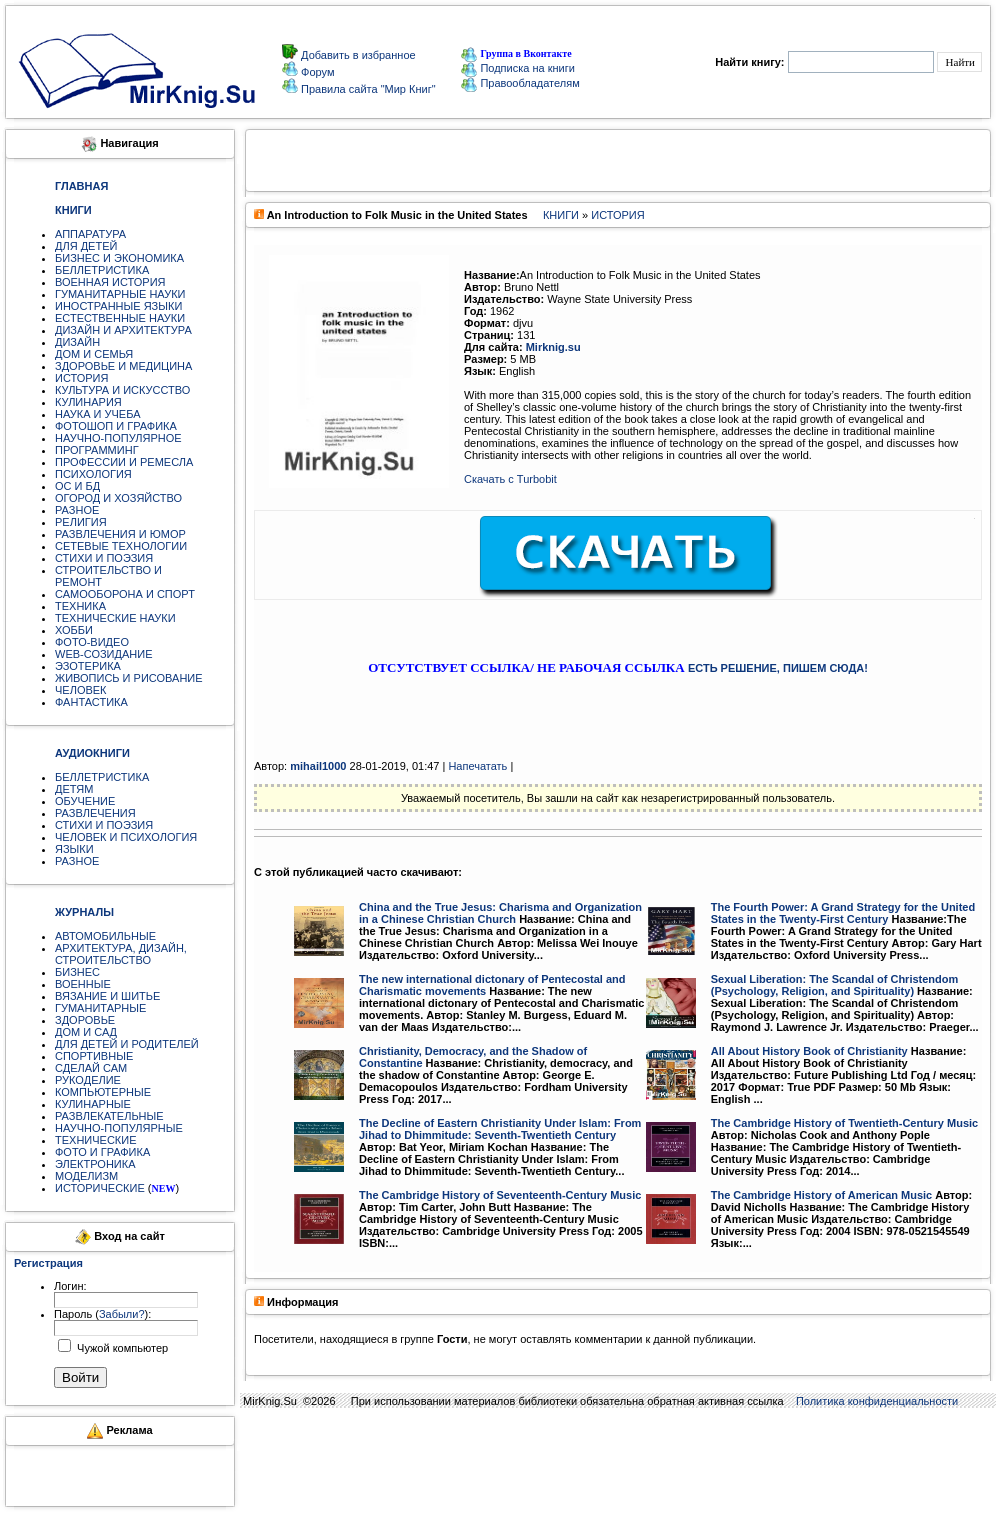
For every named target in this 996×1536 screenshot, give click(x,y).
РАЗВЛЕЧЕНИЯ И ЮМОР (120, 534)
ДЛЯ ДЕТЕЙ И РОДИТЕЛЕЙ (127, 1044)
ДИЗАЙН (77, 342)
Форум (316, 72)
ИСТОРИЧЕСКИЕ (100, 1188)
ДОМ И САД (86, 1032)
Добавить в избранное (357, 55)
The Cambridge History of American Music (821, 1195)
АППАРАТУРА (90, 234)
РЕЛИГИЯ (81, 522)
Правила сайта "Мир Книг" (367, 89)
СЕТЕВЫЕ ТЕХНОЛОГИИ (121, 546)
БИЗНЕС (77, 972)
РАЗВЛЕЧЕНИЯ (95, 813)
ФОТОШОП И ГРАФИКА (116, 426)
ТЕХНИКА (80, 606)
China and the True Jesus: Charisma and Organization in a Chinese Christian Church (500, 913)
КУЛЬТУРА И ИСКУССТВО (122, 390)
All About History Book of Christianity (809, 1051)
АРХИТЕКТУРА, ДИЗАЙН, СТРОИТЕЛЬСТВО (121, 954)
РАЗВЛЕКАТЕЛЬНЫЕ (109, 1116)
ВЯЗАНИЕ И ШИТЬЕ (107, 996)
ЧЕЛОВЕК (81, 690)
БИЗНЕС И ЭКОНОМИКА (119, 258)
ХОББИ (74, 630)
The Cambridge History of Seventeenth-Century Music (500, 1195)
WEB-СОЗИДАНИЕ (104, 654)
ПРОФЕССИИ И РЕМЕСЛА (124, 462)
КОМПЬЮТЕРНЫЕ (103, 1092)
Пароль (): (102, 1314)
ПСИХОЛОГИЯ (93, 474)
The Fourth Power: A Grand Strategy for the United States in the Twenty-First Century (843, 913)
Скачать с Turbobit (510, 479)
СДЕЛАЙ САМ (91, 1068)
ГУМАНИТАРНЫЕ (100, 1008)
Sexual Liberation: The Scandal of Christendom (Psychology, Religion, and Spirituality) (835, 985)
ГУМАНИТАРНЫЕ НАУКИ (120, 294)
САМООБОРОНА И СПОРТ (125, 594)
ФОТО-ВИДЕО (92, 642)
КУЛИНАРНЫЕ (93, 1104)
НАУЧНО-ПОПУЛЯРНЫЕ (119, 1128)
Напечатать (477, 766)
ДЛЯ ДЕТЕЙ (86, 246)
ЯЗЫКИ (74, 849)
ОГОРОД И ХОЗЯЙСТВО (118, 498)
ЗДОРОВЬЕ (85, 1020)
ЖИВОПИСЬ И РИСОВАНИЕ (129, 678)
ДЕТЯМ (74, 789)
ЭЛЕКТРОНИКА (95, 1164)
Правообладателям (520, 83)
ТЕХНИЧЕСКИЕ (96, 1140)
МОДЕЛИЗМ (86, 1176)
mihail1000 (318, 766)
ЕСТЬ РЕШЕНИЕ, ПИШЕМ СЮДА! (778, 668)
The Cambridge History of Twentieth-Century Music (845, 1123)
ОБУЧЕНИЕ (85, 801)
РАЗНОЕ (77, 510)
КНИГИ (561, 215)
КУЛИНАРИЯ (88, 402)
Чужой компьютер (121, 1348)
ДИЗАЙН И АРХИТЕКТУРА (123, 330)
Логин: (70, 1286)
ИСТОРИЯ (81, 378)
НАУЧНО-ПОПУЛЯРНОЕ (118, 438)
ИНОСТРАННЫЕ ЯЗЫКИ (118, 306)
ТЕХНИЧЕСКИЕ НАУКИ (115, 618)
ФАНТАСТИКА (91, 702)
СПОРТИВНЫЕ (94, 1056)
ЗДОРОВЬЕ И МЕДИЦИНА (123, 366)
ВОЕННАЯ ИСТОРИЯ (110, 282)
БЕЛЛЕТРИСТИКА (102, 270)
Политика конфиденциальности (877, 1401)
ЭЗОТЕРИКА (88, 666)
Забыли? (122, 1314)
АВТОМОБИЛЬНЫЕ (105, 936)
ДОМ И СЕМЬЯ (94, 354)
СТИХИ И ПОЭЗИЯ (104, 558)
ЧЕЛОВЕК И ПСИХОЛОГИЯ (126, 837)
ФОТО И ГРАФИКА (102, 1152)
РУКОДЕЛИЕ (88, 1080)
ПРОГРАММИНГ (97, 450)
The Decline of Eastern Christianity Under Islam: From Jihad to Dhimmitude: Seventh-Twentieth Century (500, 1129)
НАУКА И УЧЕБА (98, 414)
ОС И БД (77, 486)
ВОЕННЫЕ (83, 984)
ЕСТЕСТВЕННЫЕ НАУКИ (120, 318)
